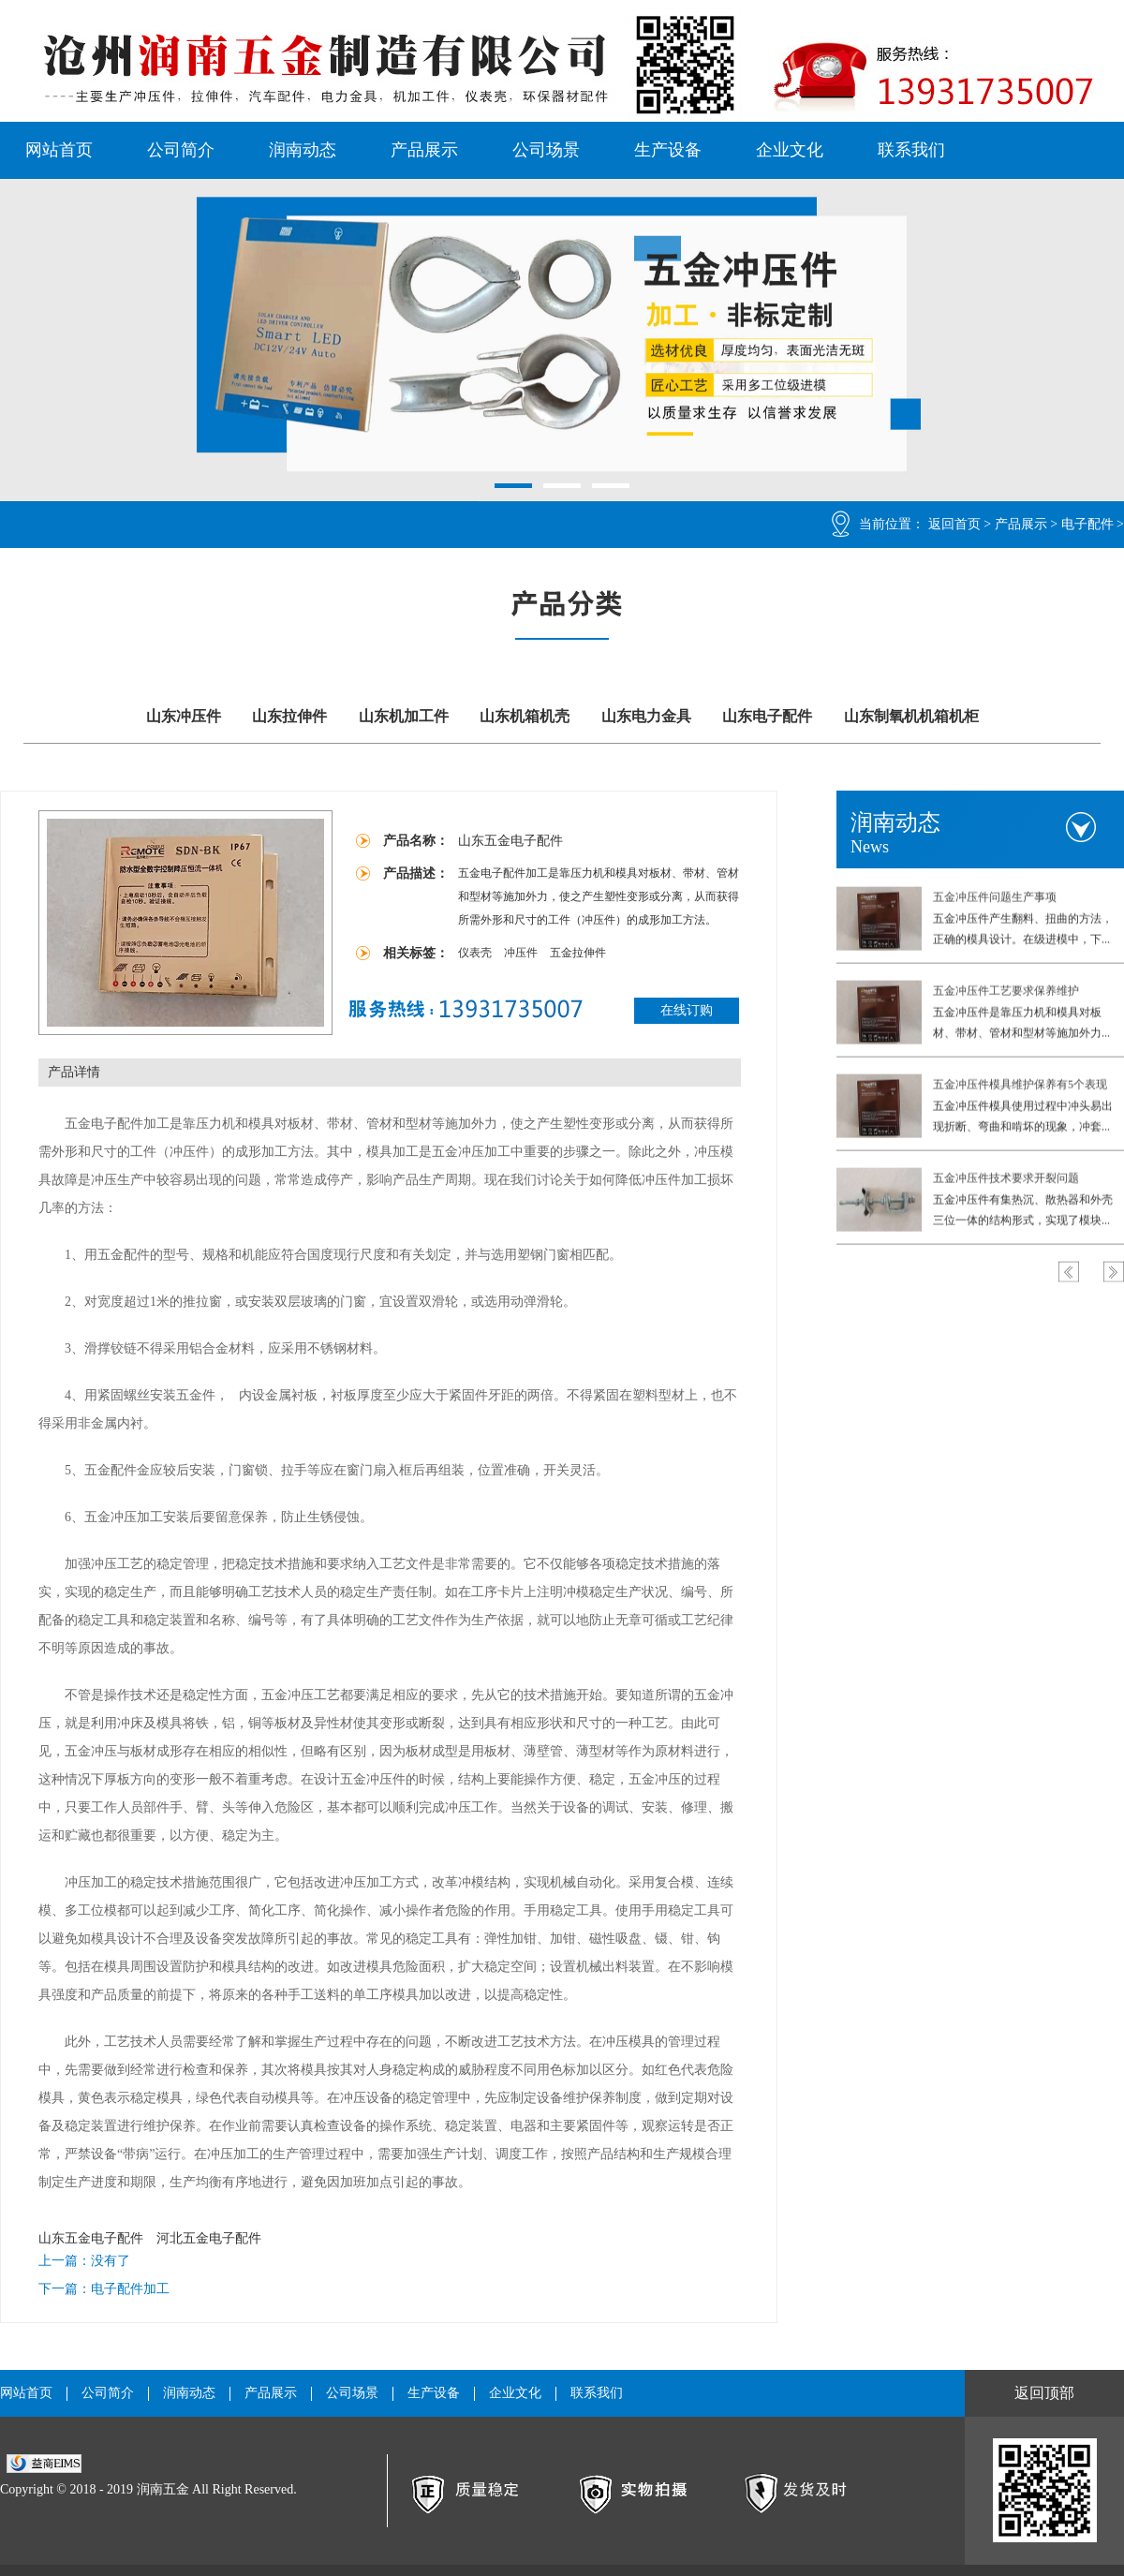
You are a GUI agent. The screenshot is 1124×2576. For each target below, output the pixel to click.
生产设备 (668, 150)
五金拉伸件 (578, 952)
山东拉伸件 (289, 716)
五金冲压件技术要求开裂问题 (1006, 1176)
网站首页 (59, 150)
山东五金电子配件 (90, 2238)
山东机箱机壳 (524, 716)
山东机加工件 (404, 716)
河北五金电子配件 (208, 2238)
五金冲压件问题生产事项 (995, 895)
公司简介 (180, 150)
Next (1113, 1270)
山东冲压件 (183, 716)
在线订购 (686, 1010)
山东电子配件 (767, 716)
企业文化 (789, 150)
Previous (1068, 1270)
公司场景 (546, 150)
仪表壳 (476, 952)
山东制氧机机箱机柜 (911, 716)
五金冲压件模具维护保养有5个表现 (1020, 1082)
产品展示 (424, 150)
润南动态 (302, 150)
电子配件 (1087, 524)
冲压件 (522, 952)
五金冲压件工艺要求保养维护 (1006, 989)
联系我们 (911, 150)
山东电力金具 (646, 716)
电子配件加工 (130, 2289)
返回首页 (954, 524)
